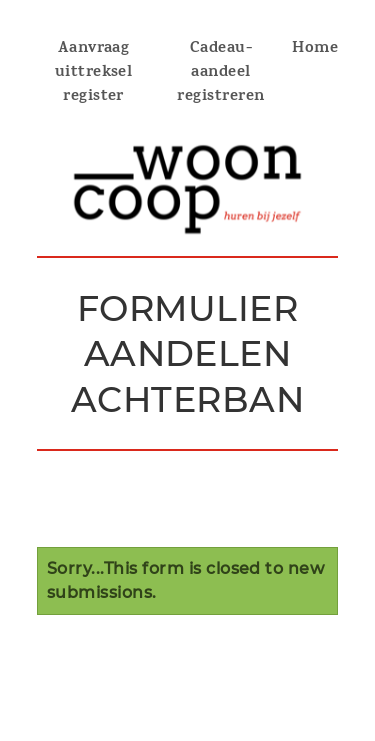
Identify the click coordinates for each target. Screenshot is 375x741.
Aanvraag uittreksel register (94, 73)
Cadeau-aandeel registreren (220, 73)
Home (315, 49)
